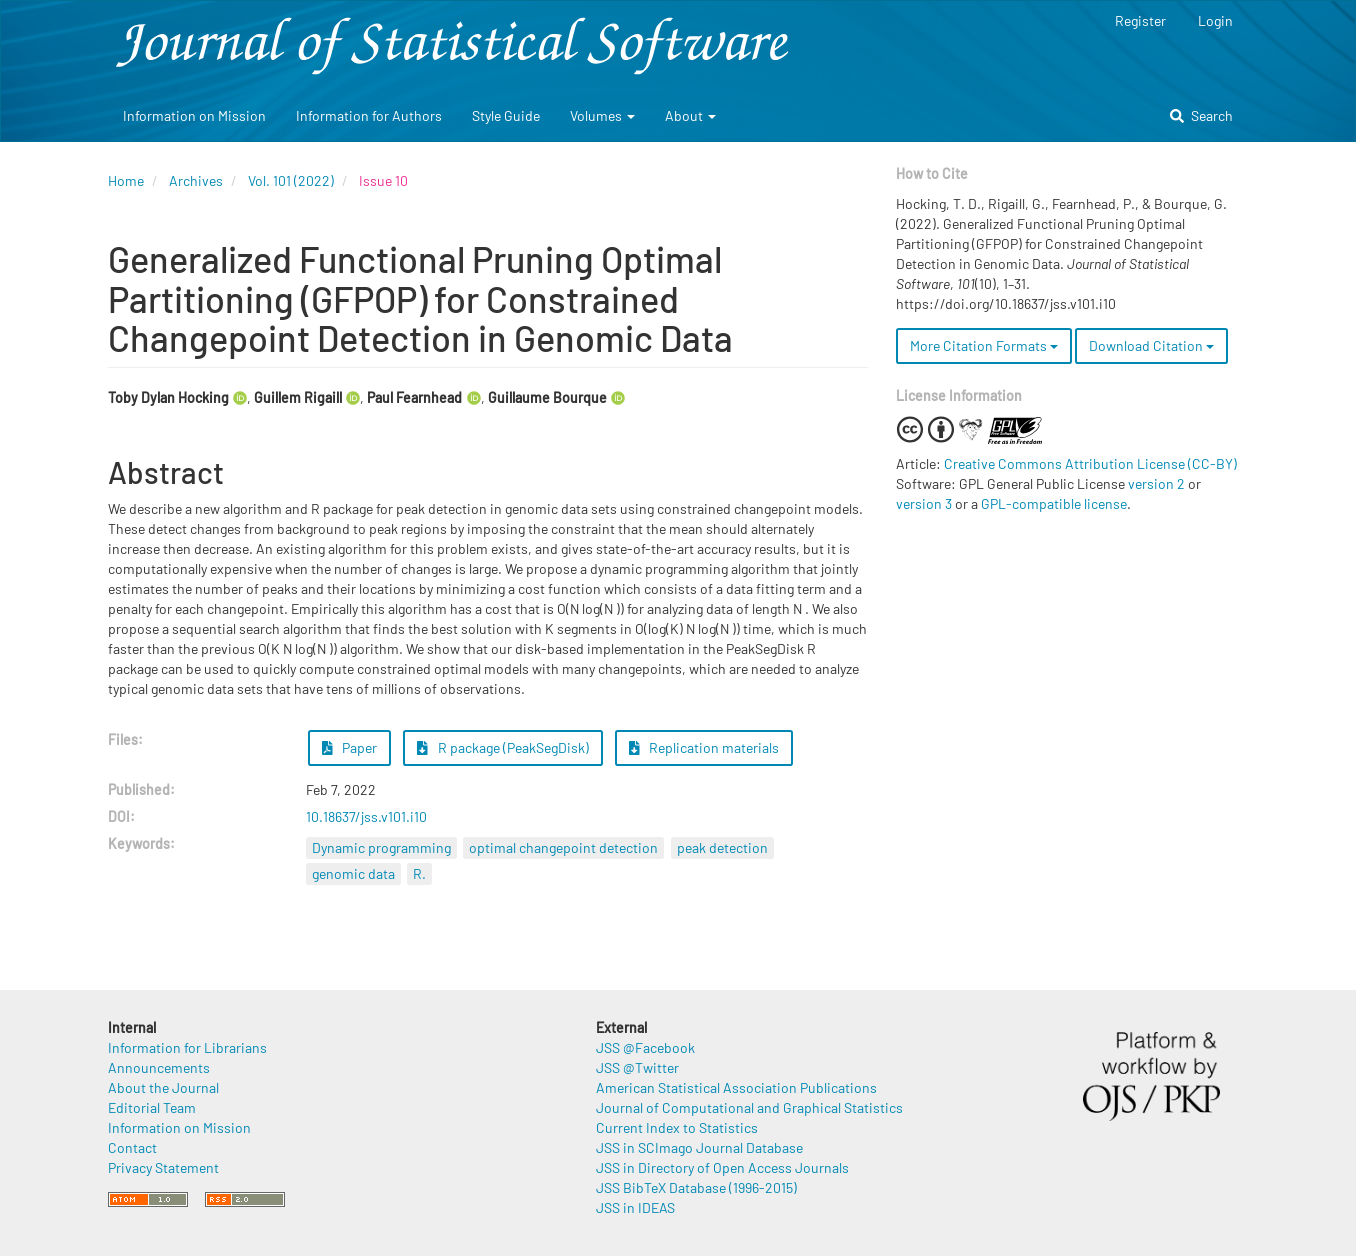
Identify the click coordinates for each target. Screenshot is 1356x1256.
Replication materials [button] (704, 747)
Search (1201, 115)
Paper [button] (350, 747)
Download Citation (1151, 345)
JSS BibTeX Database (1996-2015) (696, 1187)
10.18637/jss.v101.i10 (366, 816)
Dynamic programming (381, 847)
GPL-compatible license (1054, 503)
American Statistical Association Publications (736, 1087)
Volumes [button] (602, 115)
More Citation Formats (984, 345)
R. (419, 873)
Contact (132, 1147)
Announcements (159, 1067)
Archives (196, 180)
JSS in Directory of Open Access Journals (722, 1167)
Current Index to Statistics (677, 1127)
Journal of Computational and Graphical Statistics (749, 1107)
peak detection (722, 847)
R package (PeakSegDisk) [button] (503, 747)
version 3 (924, 503)
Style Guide (506, 115)
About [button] (690, 115)
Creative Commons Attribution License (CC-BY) (1090, 463)
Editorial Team (152, 1107)
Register (1140, 20)
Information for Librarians (187, 1047)
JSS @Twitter (637, 1067)
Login (1215, 20)
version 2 (1156, 483)
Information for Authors (369, 115)
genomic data (353, 873)
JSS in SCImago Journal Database (699, 1147)
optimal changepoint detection (563, 847)
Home (126, 180)
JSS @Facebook (645, 1047)
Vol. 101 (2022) (291, 180)
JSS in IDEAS (635, 1207)
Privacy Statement (163, 1167)
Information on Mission (194, 115)
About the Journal (163, 1087)
